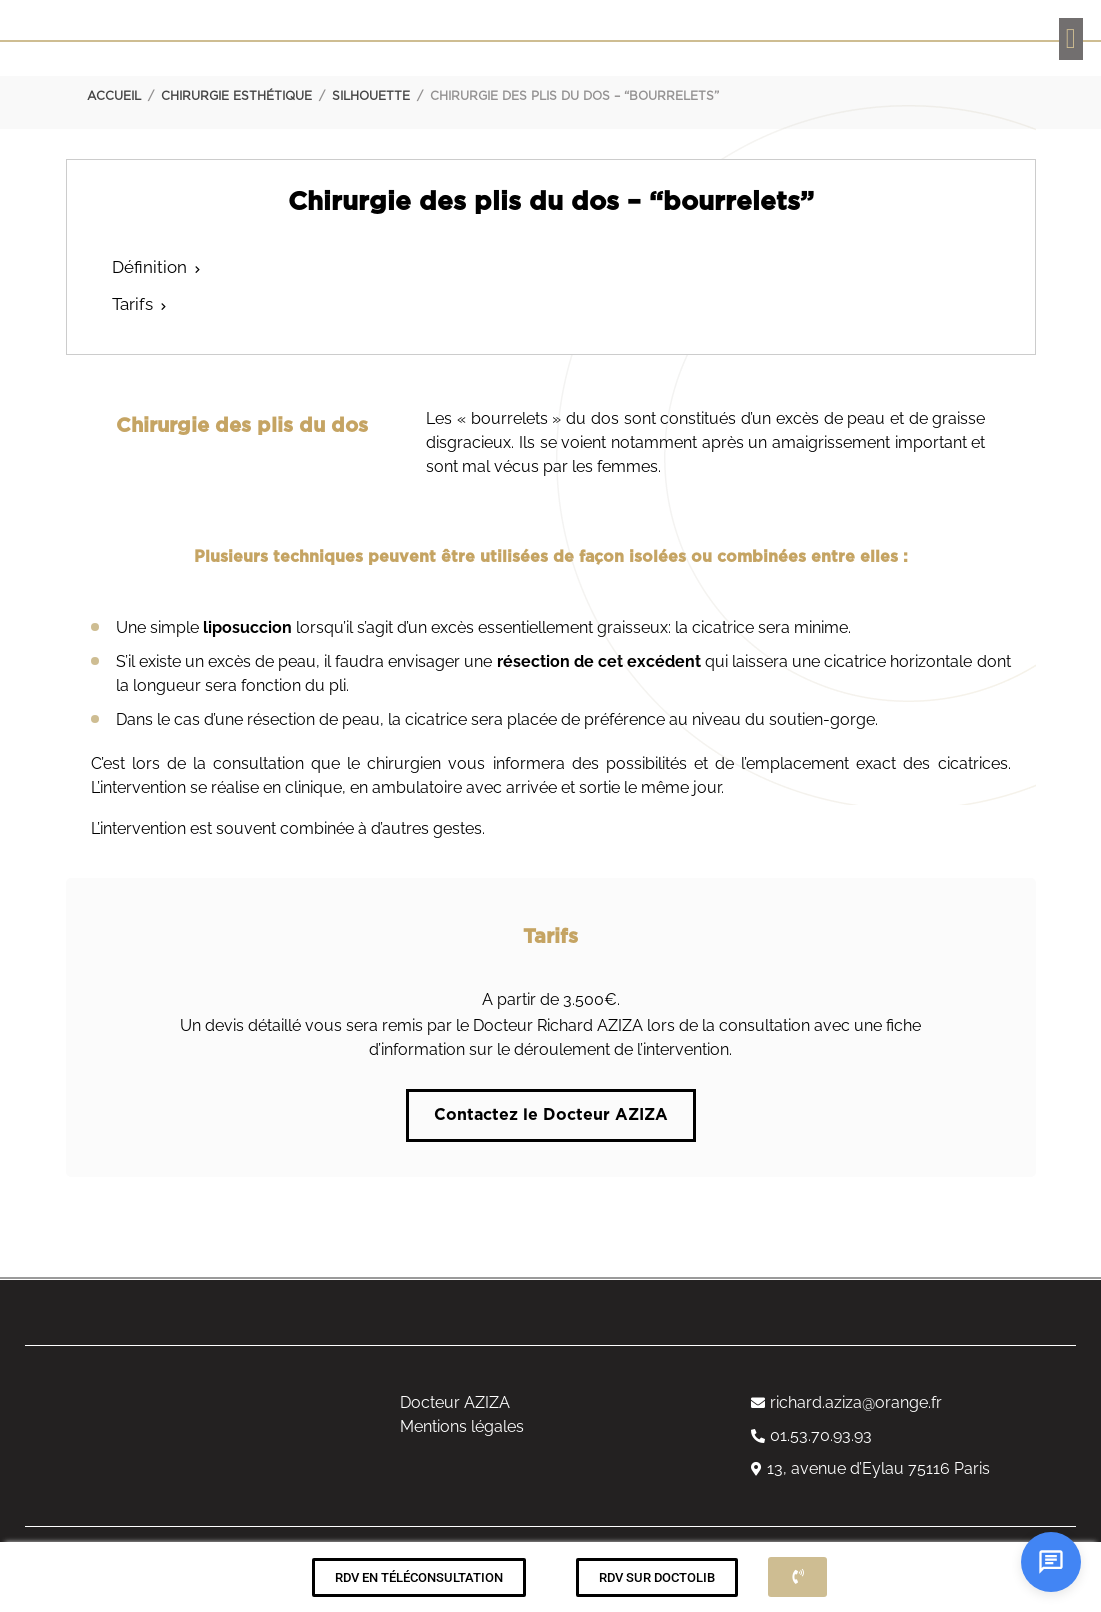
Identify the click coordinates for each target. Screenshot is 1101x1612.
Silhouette (371, 96)
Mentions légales (462, 1426)
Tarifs (132, 304)
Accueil (114, 96)
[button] (1071, 39)
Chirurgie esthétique (236, 96)
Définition (149, 267)
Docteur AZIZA (455, 1402)
